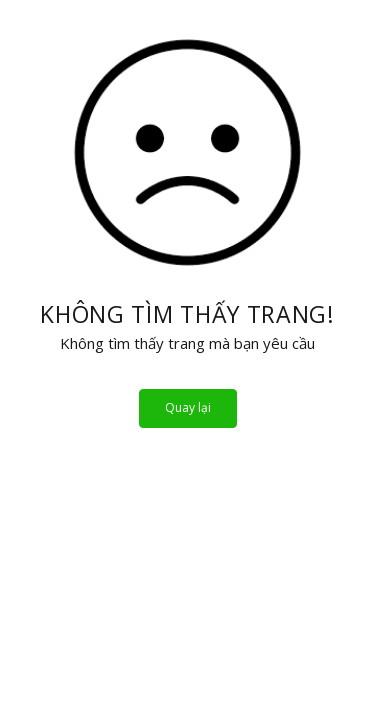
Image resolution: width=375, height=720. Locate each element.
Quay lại (188, 407)
